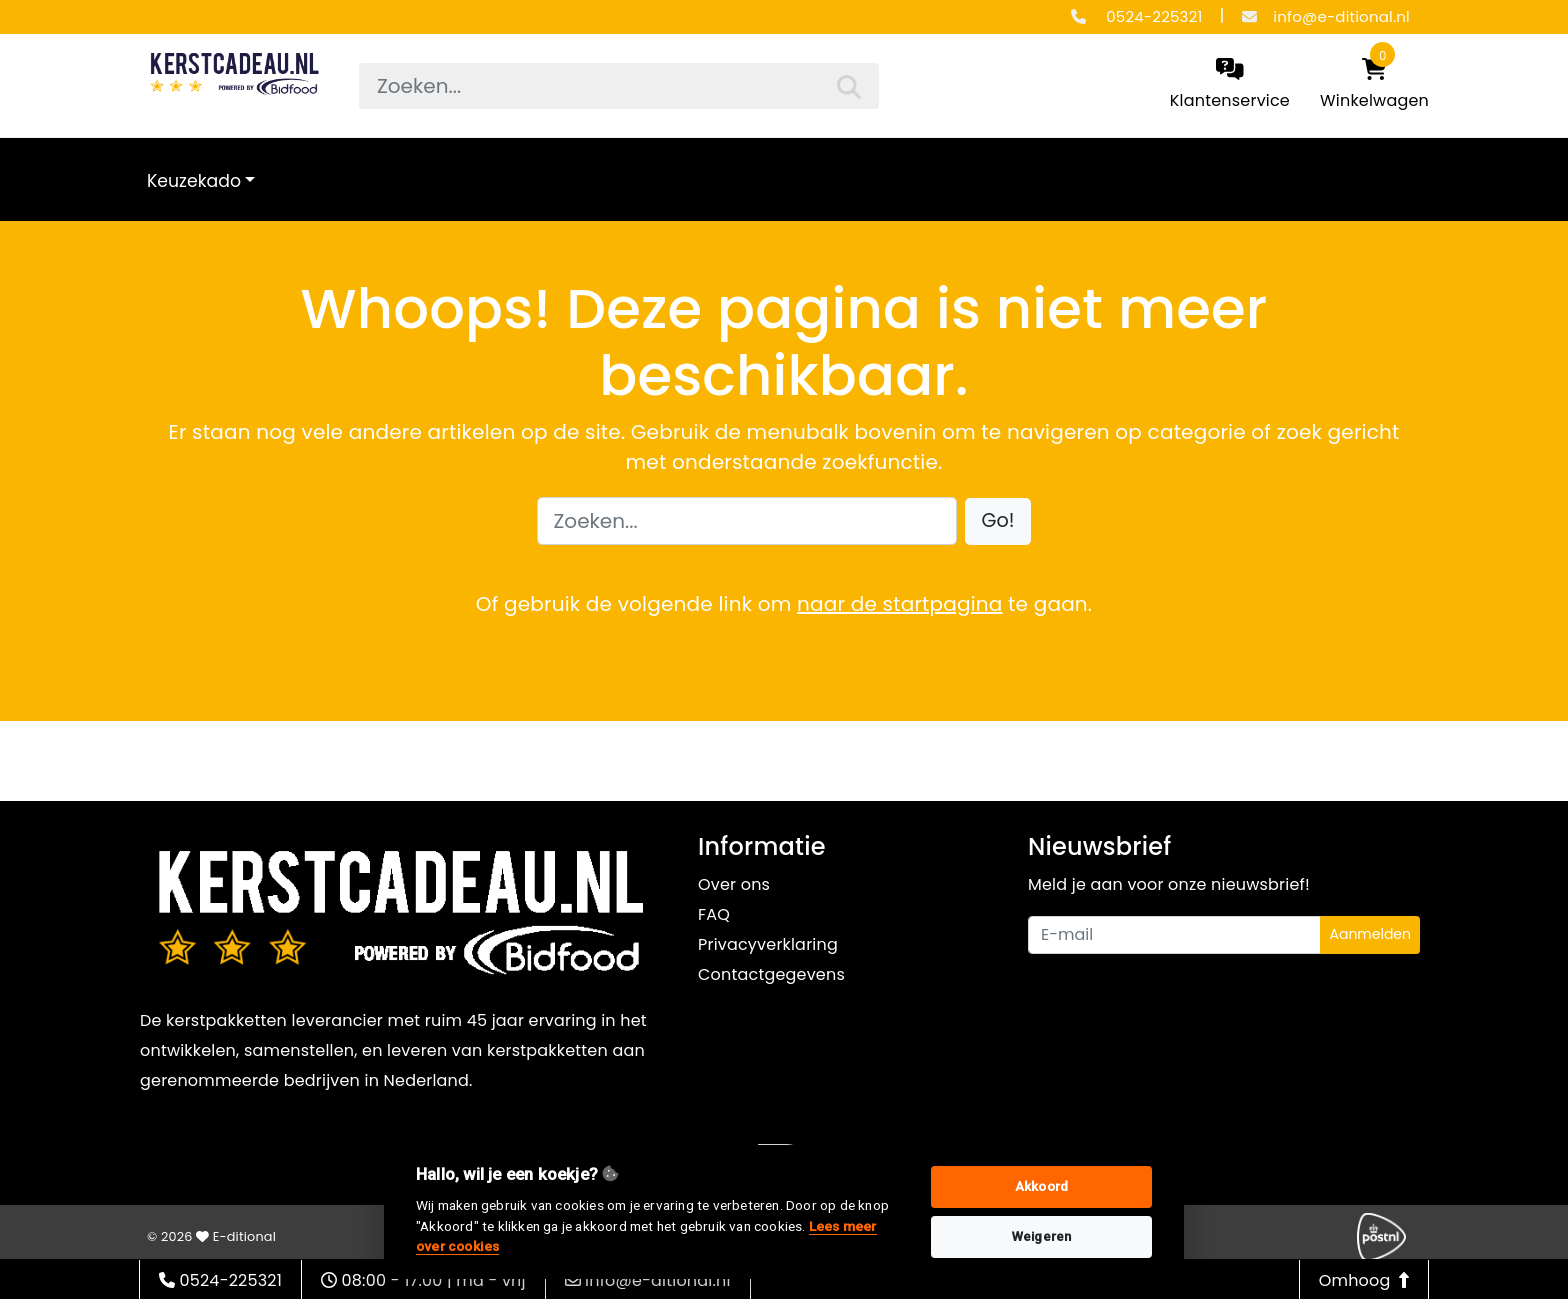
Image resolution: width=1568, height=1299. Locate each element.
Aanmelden (1370, 934)
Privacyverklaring (768, 944)
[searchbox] (619, 86)
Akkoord (1041, 1186)
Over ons (734, 884)
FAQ (714, 914)
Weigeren (1042, 1236)
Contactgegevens (771, 974)
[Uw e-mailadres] (1174, 935)
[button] (998, 521)
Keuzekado (194, 181)
